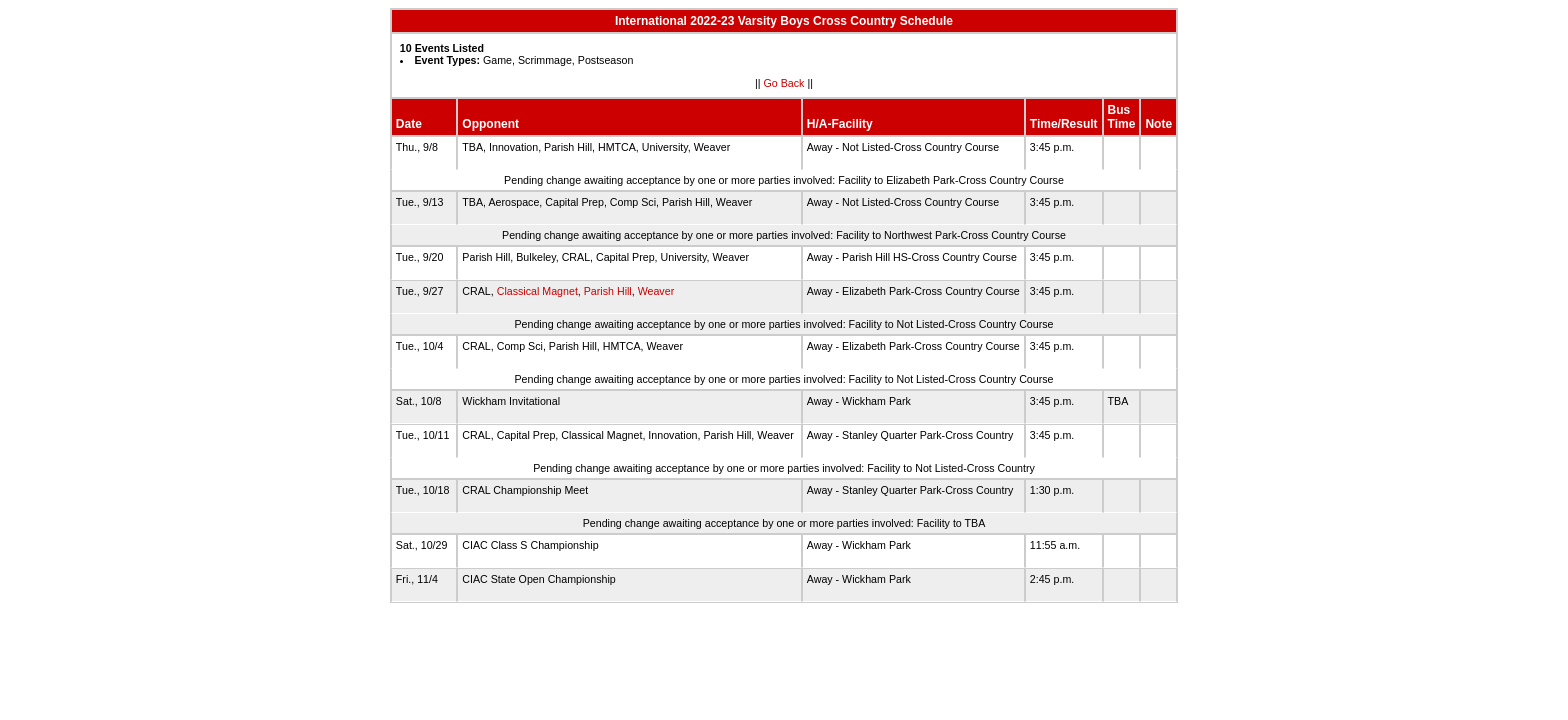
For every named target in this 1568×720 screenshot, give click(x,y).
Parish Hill (608, 291)
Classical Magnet (537, 291)
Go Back (784, 83)
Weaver (656, 291)
